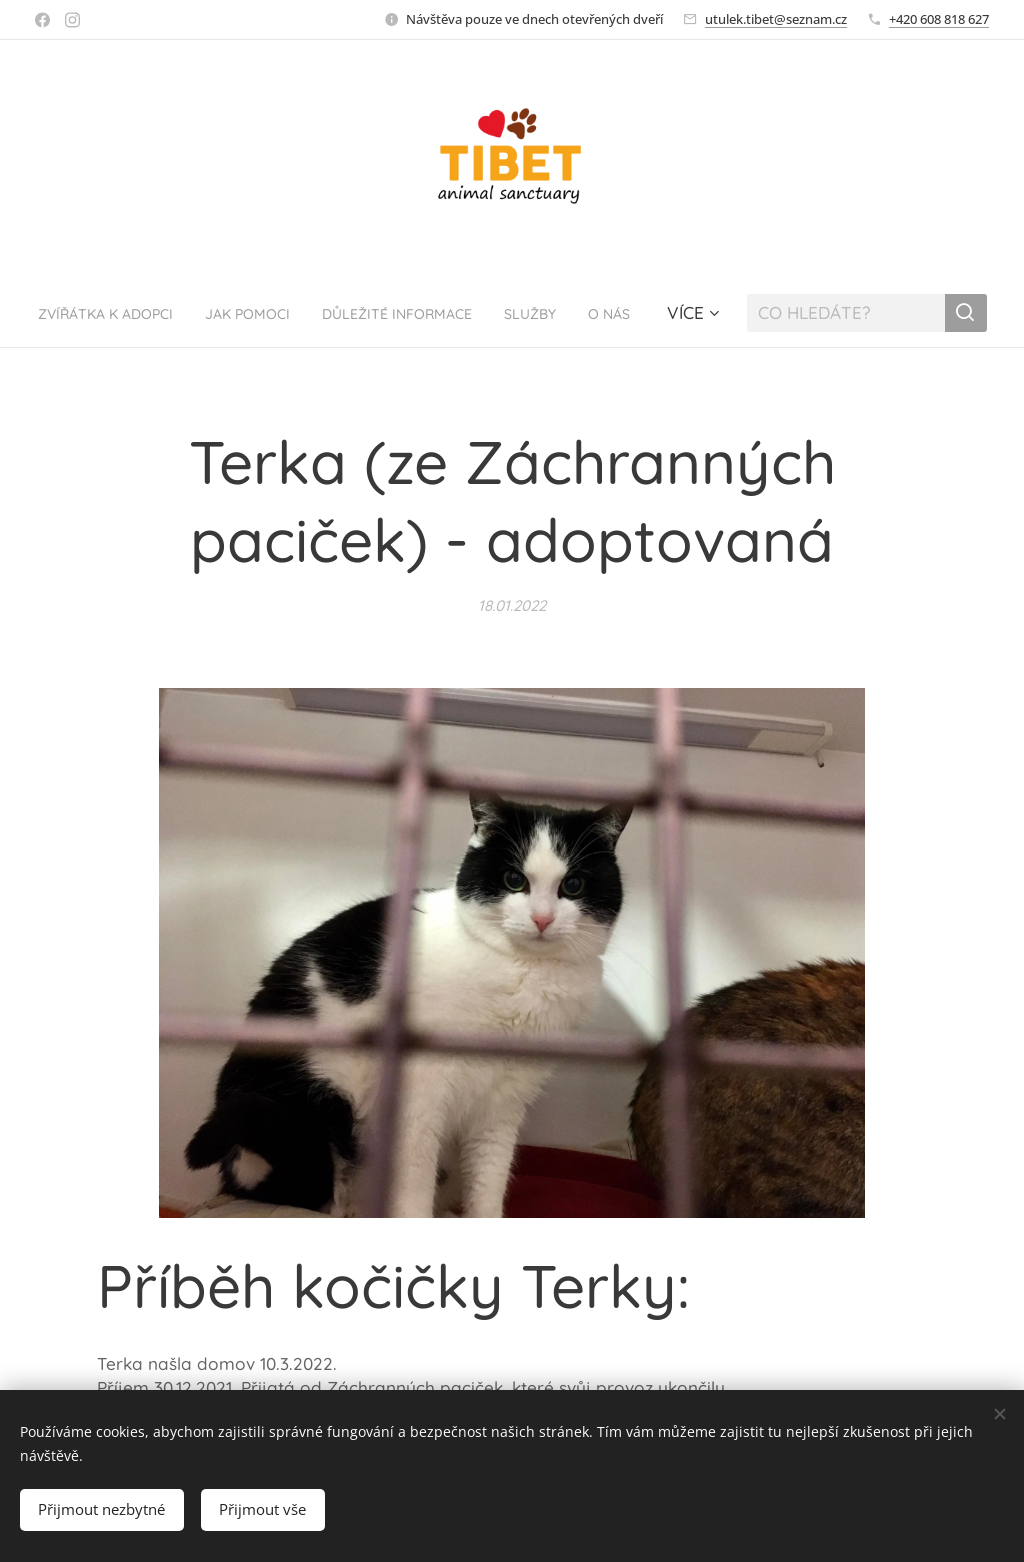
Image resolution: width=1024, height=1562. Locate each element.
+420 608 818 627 (939, 19)
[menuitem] (167, 313)
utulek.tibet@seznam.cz (776, 19)
